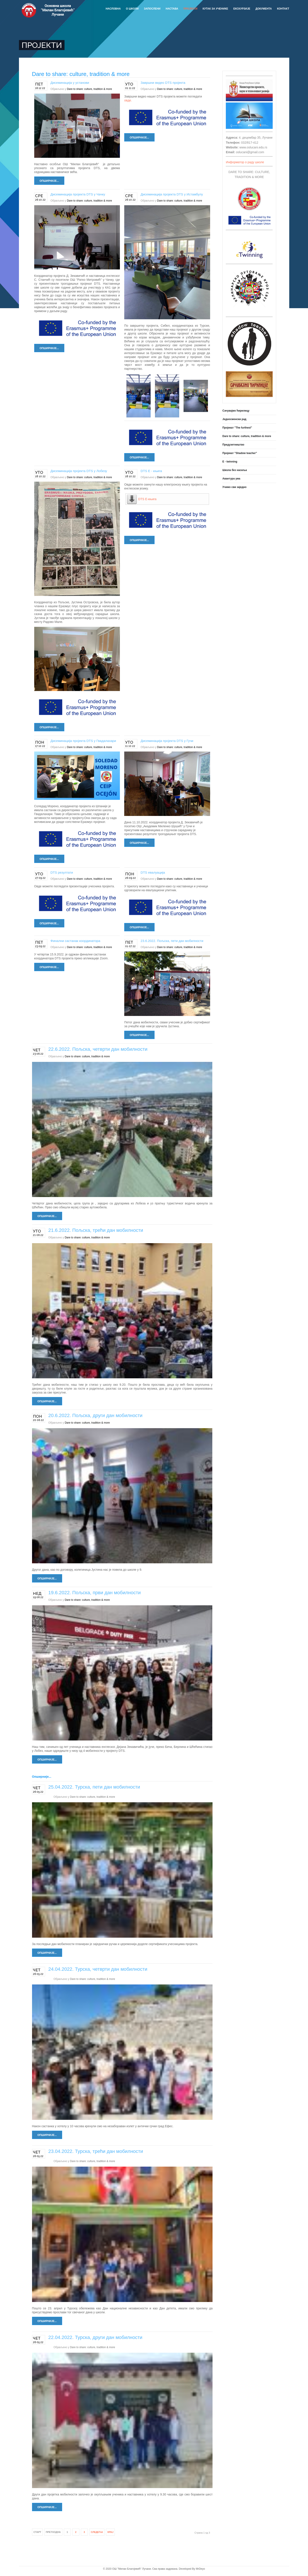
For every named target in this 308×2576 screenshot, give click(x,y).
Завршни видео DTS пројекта (163, 82)
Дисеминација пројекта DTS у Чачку (78, 194)
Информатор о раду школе (245, 162)
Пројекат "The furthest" (237, 427)
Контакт (283, 8)
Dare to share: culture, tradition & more (89, 89)
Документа (263, 8)
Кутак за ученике (215, 8)
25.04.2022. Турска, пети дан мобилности (94, 1787)
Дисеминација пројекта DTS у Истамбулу (172, 194)
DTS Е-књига (147, 499)
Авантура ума (231, 478)
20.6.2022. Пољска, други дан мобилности (95, 1415)
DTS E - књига (151, 471)
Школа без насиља (234, 470)
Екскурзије (241, 8)
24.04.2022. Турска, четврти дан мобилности (97, 1969)
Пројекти (190, 8)
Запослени (152, 8)
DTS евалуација (153, 872)
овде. (128, 100)
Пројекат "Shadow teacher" (239, 453)
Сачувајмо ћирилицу (235, 410)
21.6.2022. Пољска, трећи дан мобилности (95, 1230)
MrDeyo (200, 2568)
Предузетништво (233, 444)
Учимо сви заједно (234, 487)
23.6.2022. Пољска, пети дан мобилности (172, 941)
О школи (132, 8)
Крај (110, 2532)
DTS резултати (62, 872)
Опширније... (49, 180)
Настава (172, 8)
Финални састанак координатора (75, 941)
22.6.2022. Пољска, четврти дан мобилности (98, 1049)
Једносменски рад (234, 419)
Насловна (113, 8)
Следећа (97, 2532)
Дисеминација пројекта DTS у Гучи (167, 741)
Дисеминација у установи (70, 82)
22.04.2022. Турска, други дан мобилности (95, 2337)
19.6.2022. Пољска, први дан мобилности (94, 1592)
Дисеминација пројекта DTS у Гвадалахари (83, 741)
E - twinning (229, 461)
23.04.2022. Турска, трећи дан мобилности (95, 2151)
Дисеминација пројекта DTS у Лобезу (79, 471)
